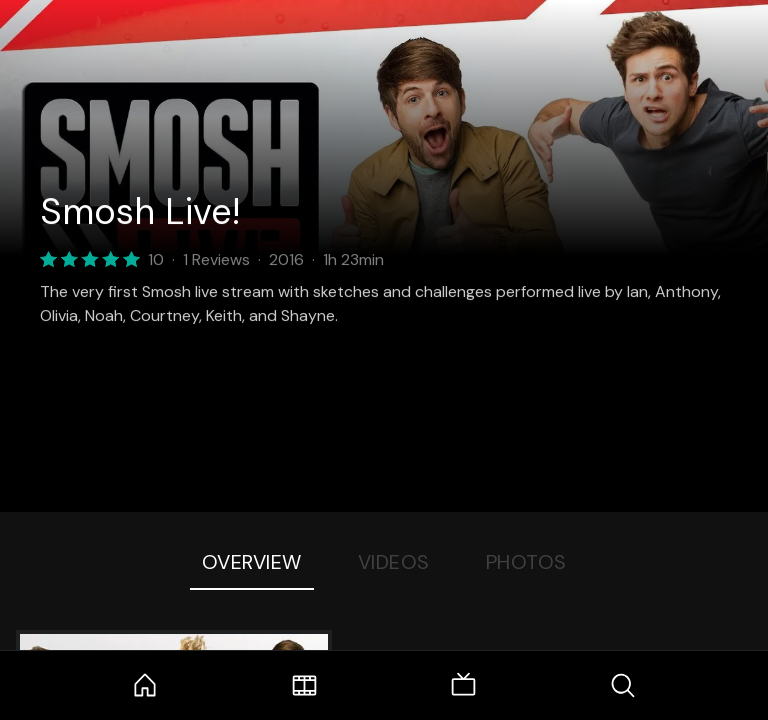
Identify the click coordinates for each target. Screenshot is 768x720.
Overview (252, 562)
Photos (526, 562)
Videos (394, 562)
